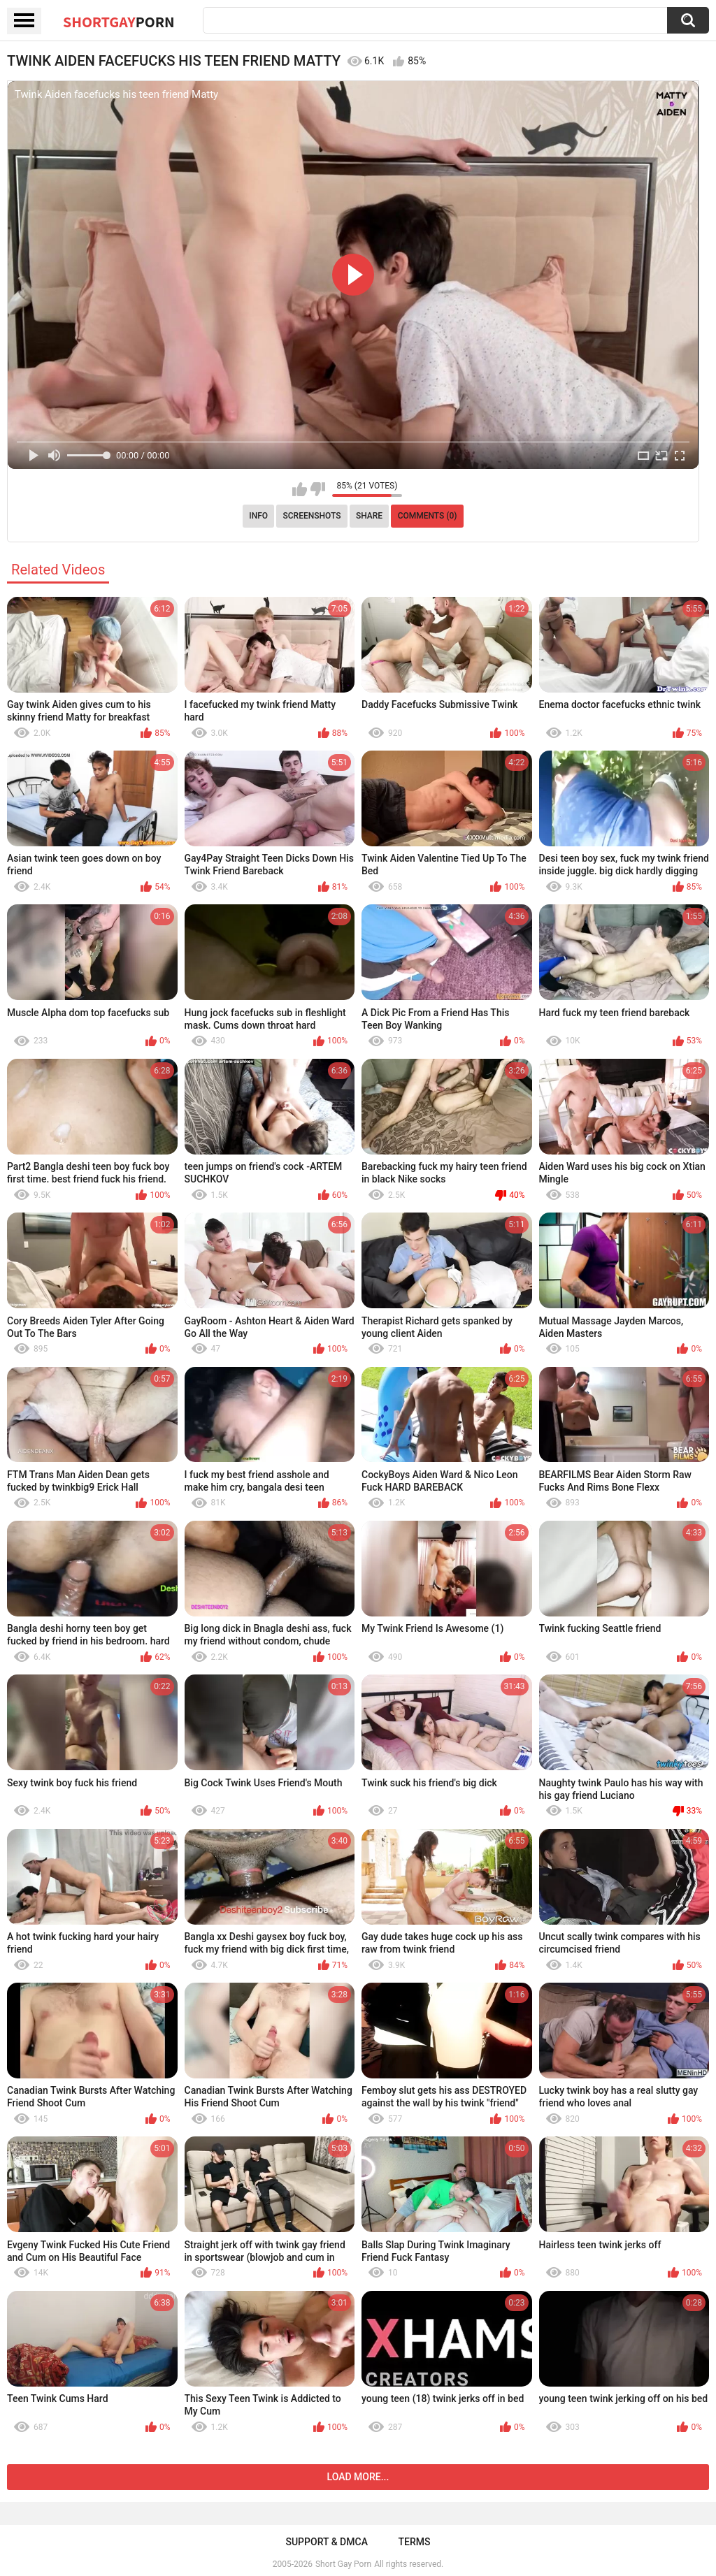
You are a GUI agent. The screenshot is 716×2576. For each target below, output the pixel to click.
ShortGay (119, 21)
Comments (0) (427, 516)
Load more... (358, 2476)
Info (258, 516)
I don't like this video (317, 489)
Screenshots (312, 516)
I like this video (299, 489)
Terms (415, 2541)
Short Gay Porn (343, 2564)
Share (369, 516)
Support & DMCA (326, 2541)
